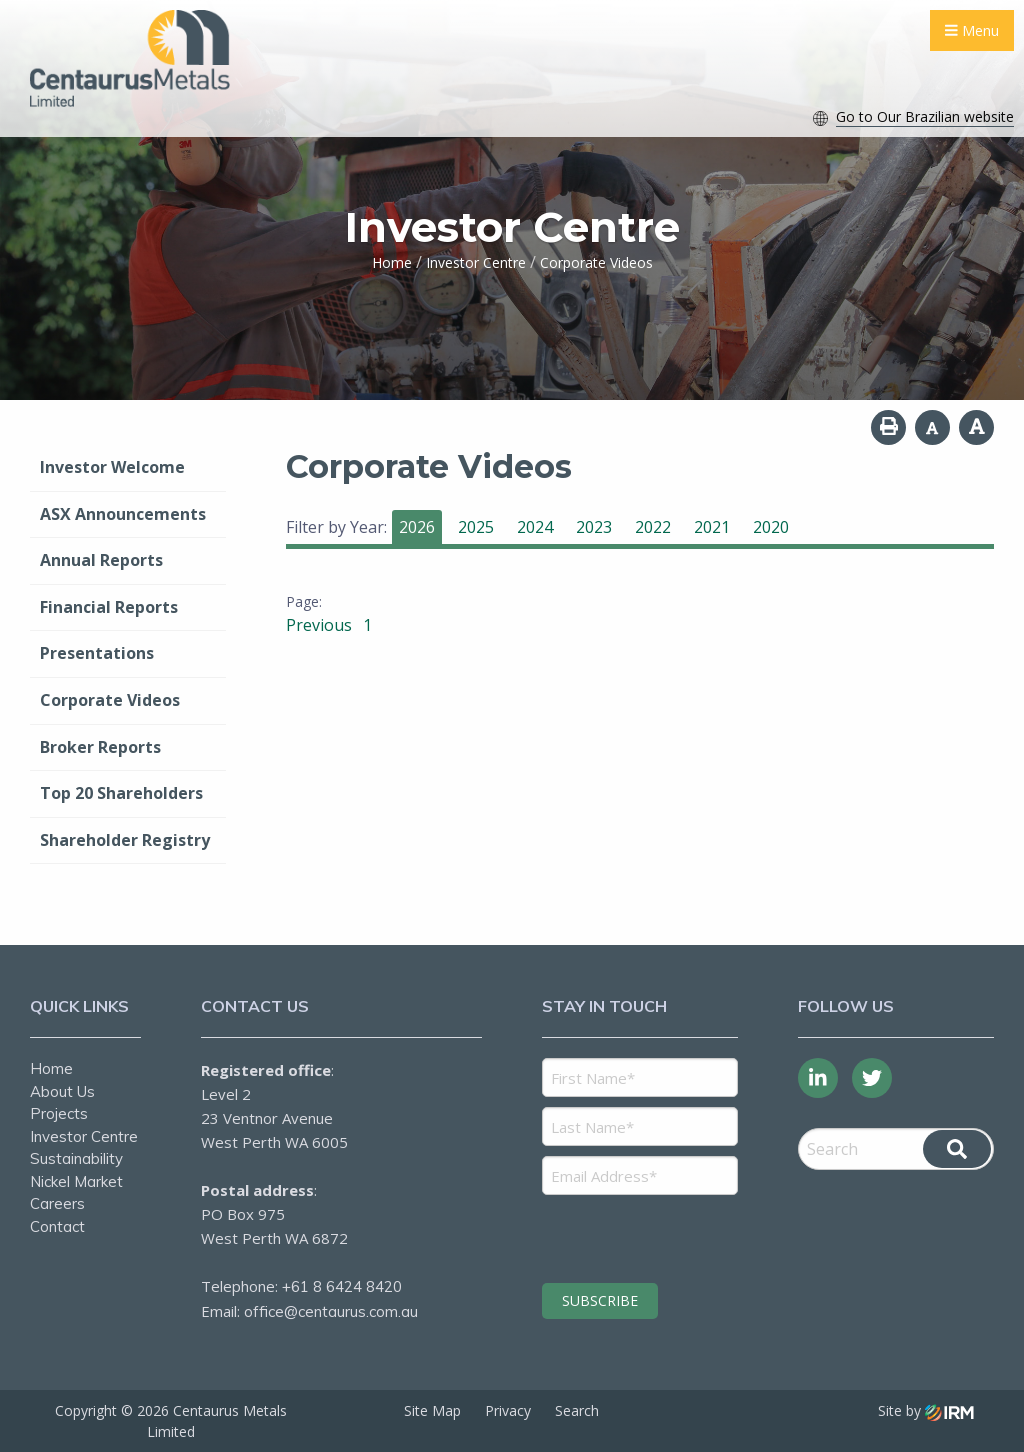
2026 (417, 527)
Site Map (432, 1410)
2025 (476, 527)
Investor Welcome (112, 467)
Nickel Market (76, 1181)
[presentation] (663, 1236)
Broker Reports (100, 747)
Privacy (508, 1410)
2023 (594, 527)
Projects (59, 1113)
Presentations (97, 653)
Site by (926, 1410)
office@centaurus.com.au (331, 1311)
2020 (771, 527)
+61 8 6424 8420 (342, 1286)
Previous (321, 625)
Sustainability (76, 1158)
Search (577, 1410)
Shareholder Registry (125, 840)
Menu (972, 30)
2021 (712, 527)
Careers (57, 1203)
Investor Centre (84, 1136)
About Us (62, 1091)
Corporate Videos (110, 700)
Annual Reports (101, 560)
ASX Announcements (123, 514)
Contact (57, 1226)
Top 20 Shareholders (121, 793)
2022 (653, 527)
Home (51, 1068)
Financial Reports (109, 607)
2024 (535, 527)
